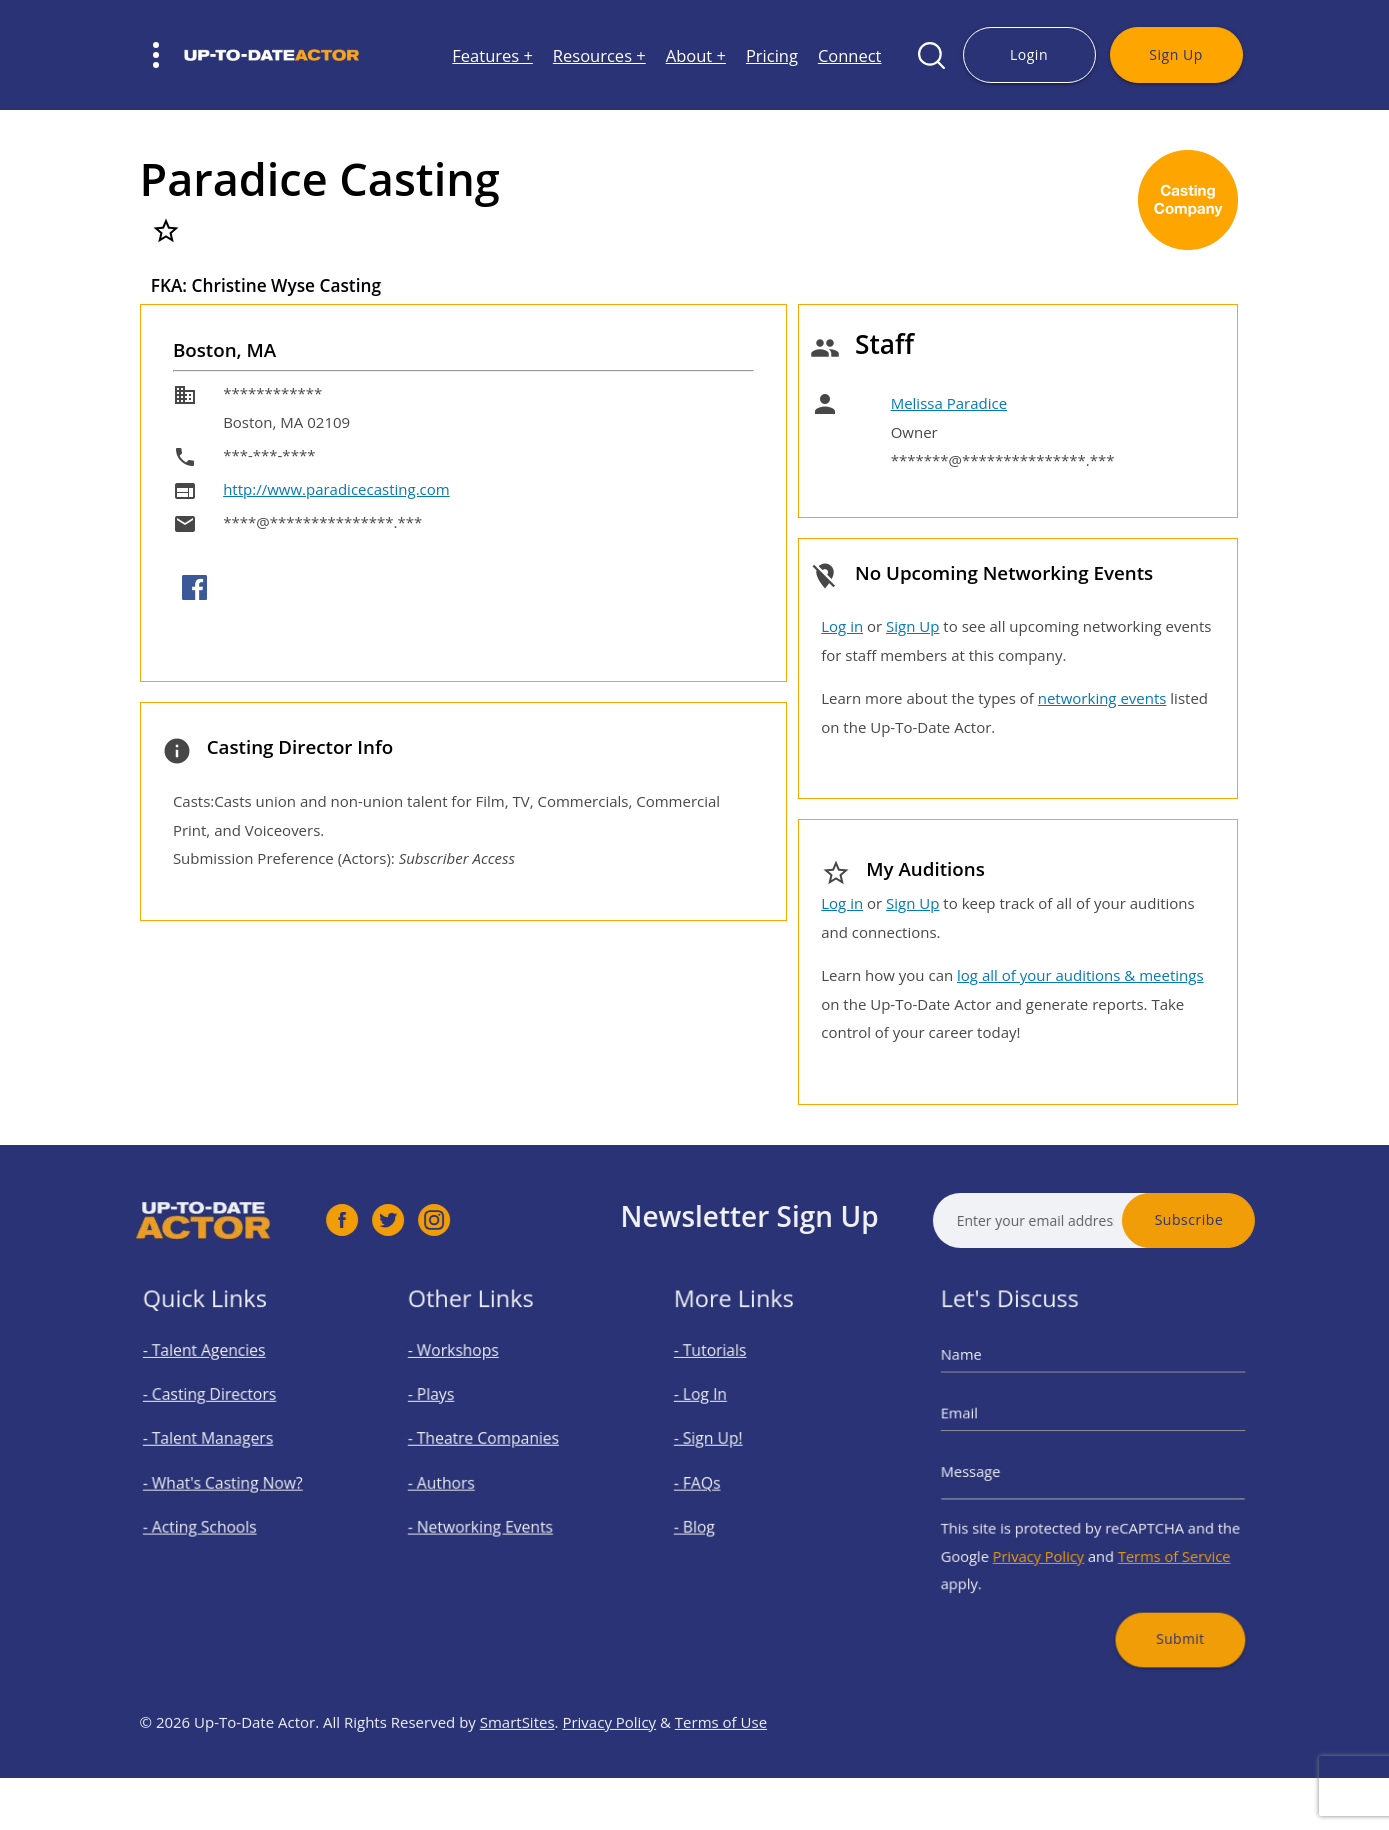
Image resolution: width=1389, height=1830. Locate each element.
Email (987, 1425)
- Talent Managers (218, 1445)
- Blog (714, 1516)
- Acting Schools (211, 1516)
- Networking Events (490, 1516)
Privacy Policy (1049, 1539)
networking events (1102, 698)
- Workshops (468, 1374)
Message (996, 1472)
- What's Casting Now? (229, 1480)
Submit (1163, 1605)
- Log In (719, 1410)
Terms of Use (721, 1771)
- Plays (450, 1410)
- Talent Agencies (215, 1374)
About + (696, 55)
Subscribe (1238, 1219)
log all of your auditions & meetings (1080, 975)
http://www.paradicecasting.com (336, 489)
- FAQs (716, 1480)
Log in (842, 626)
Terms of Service (1158, 1539)
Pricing (772, 55)
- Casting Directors (219, 1410)
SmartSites (517, 1771)
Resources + (599, 55)
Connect (850, 55)
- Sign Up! (725, 1445)
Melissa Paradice (949, 403)
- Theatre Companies (492, 1445)
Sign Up (1175, 54)
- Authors (458, 1480)
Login (1029, 54)
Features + (492, 55)
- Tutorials (727, 1374)
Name (988, 1379)
